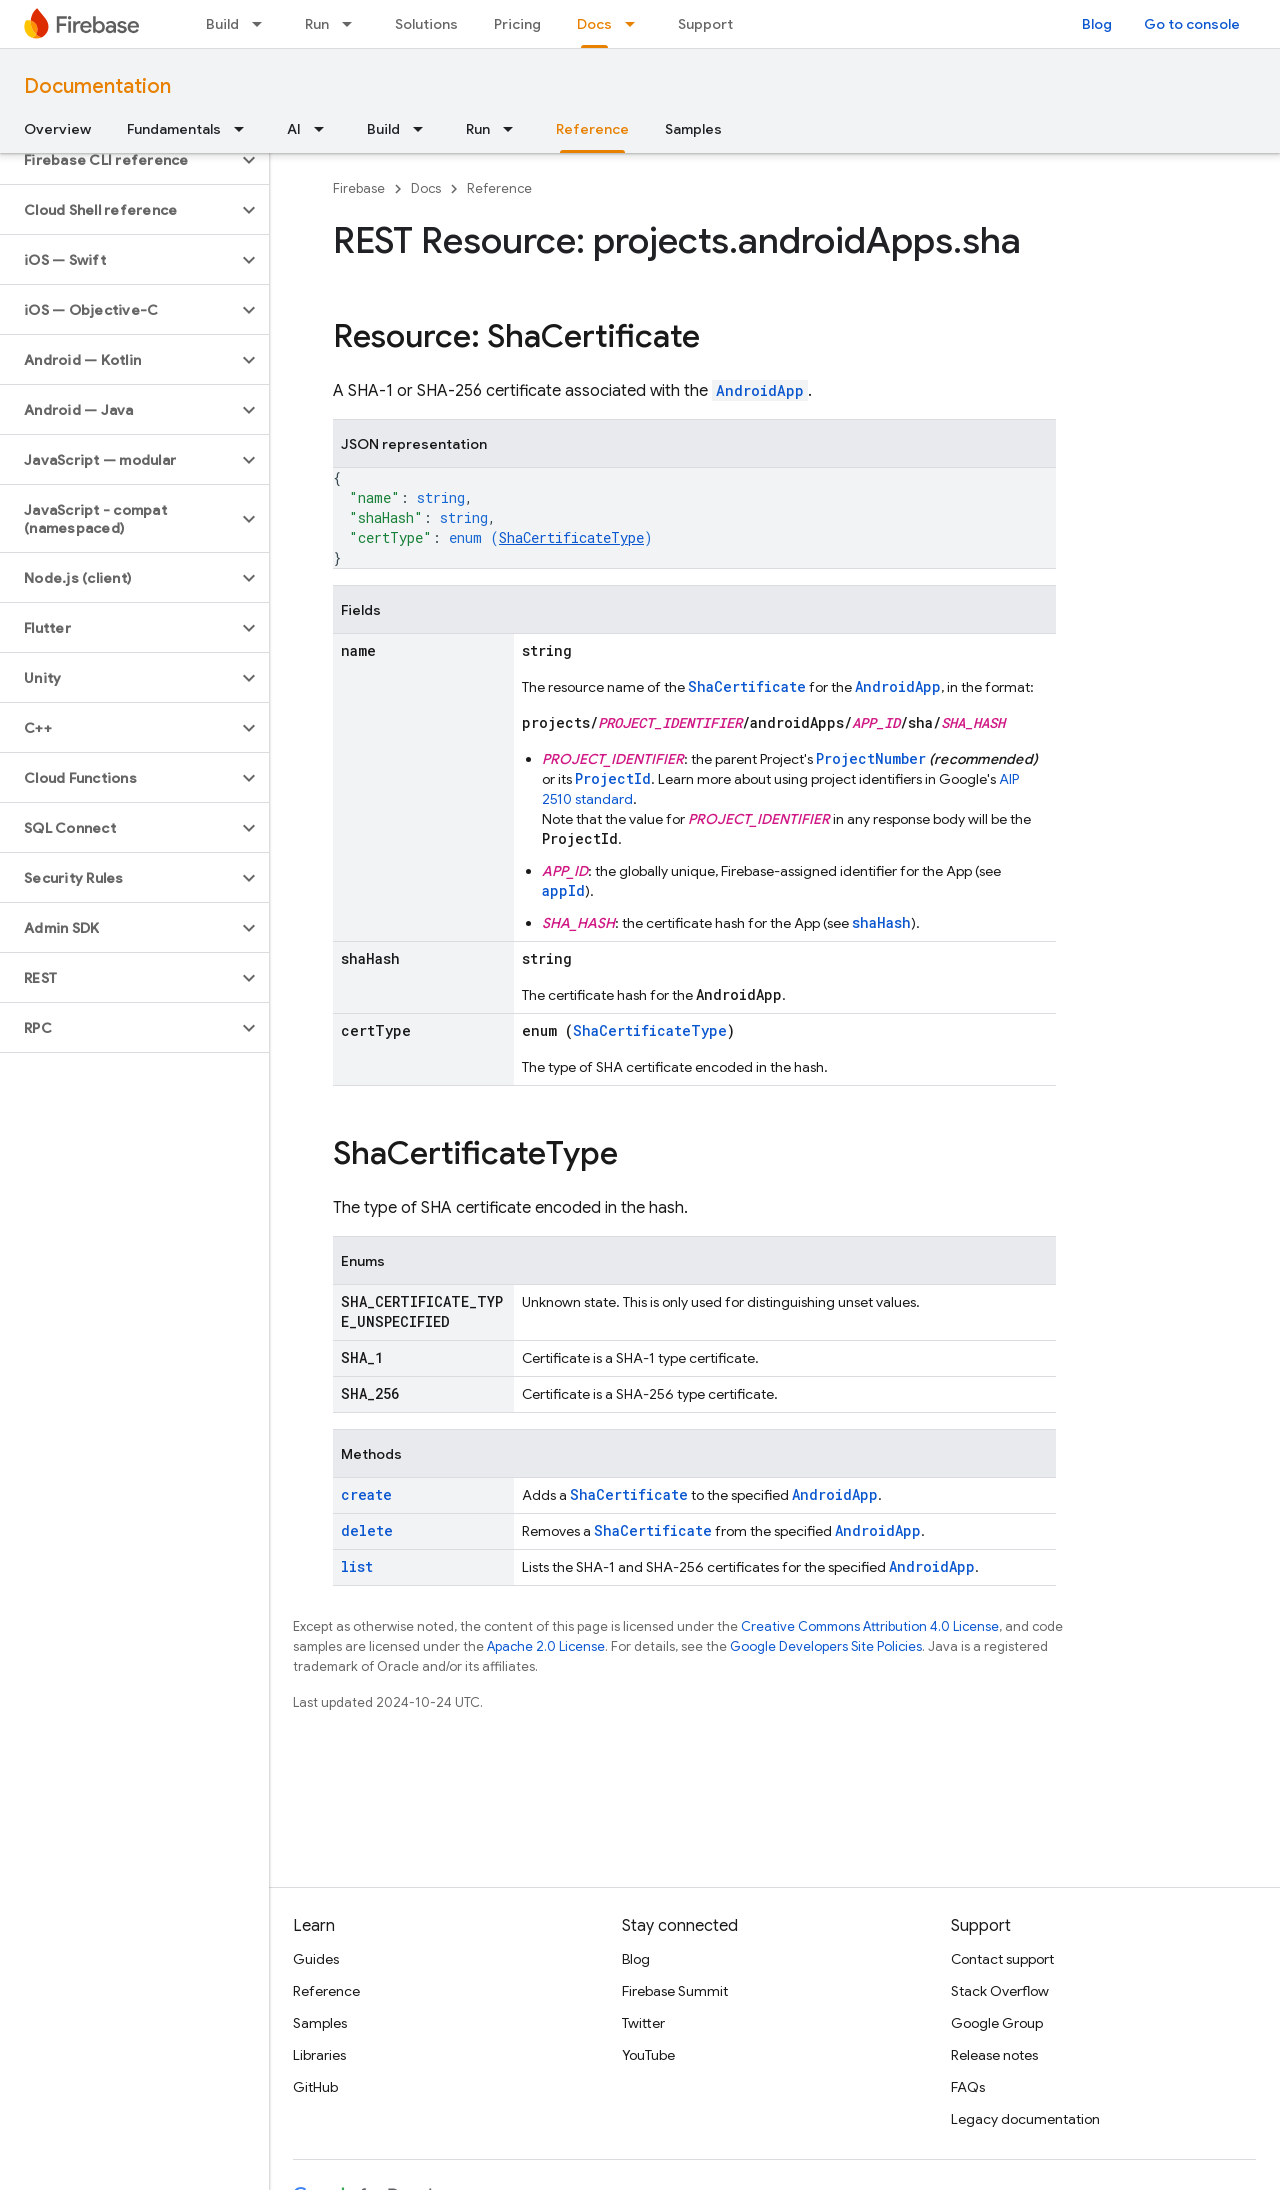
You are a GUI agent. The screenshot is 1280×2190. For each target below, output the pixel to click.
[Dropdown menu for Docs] (636, 24)
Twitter (643, 2023)
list (357, 1566)
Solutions (426, 24)
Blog (1097, 24)
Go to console (1192, 24)
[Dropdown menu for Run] (353, 24)
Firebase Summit (675, 1991)
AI (294, 129)
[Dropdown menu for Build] (263, 24)
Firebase (359, 188)
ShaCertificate (747, 686)
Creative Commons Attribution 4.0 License (870, 1626)
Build (222, 24)
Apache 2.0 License (546, 1646)
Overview (57, 129)
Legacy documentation (1025, 2119)
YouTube (648, 2055)
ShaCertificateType (571, 537)
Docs (426, 188)
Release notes (994, 2055)
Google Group (997, 2023)
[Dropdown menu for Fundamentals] (245, 129)
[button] (118, 160)
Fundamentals (174, 129)
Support (705, 24)
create (366, 1494)
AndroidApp (760, 390)
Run (317, 24)
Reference (499, 188)
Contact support (1002, 1959)
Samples (693, 129)
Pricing (517, 24)
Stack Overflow (1000, 1991)
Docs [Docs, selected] (594, 24)
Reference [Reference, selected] (592, 129)
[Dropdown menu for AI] (325, 129)
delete (367, 1530)
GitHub (315, 2087)
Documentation (97, 86)
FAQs (968, 2087)
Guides (316, 1959)
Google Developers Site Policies (826, 1646)
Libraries (319, 2055)
